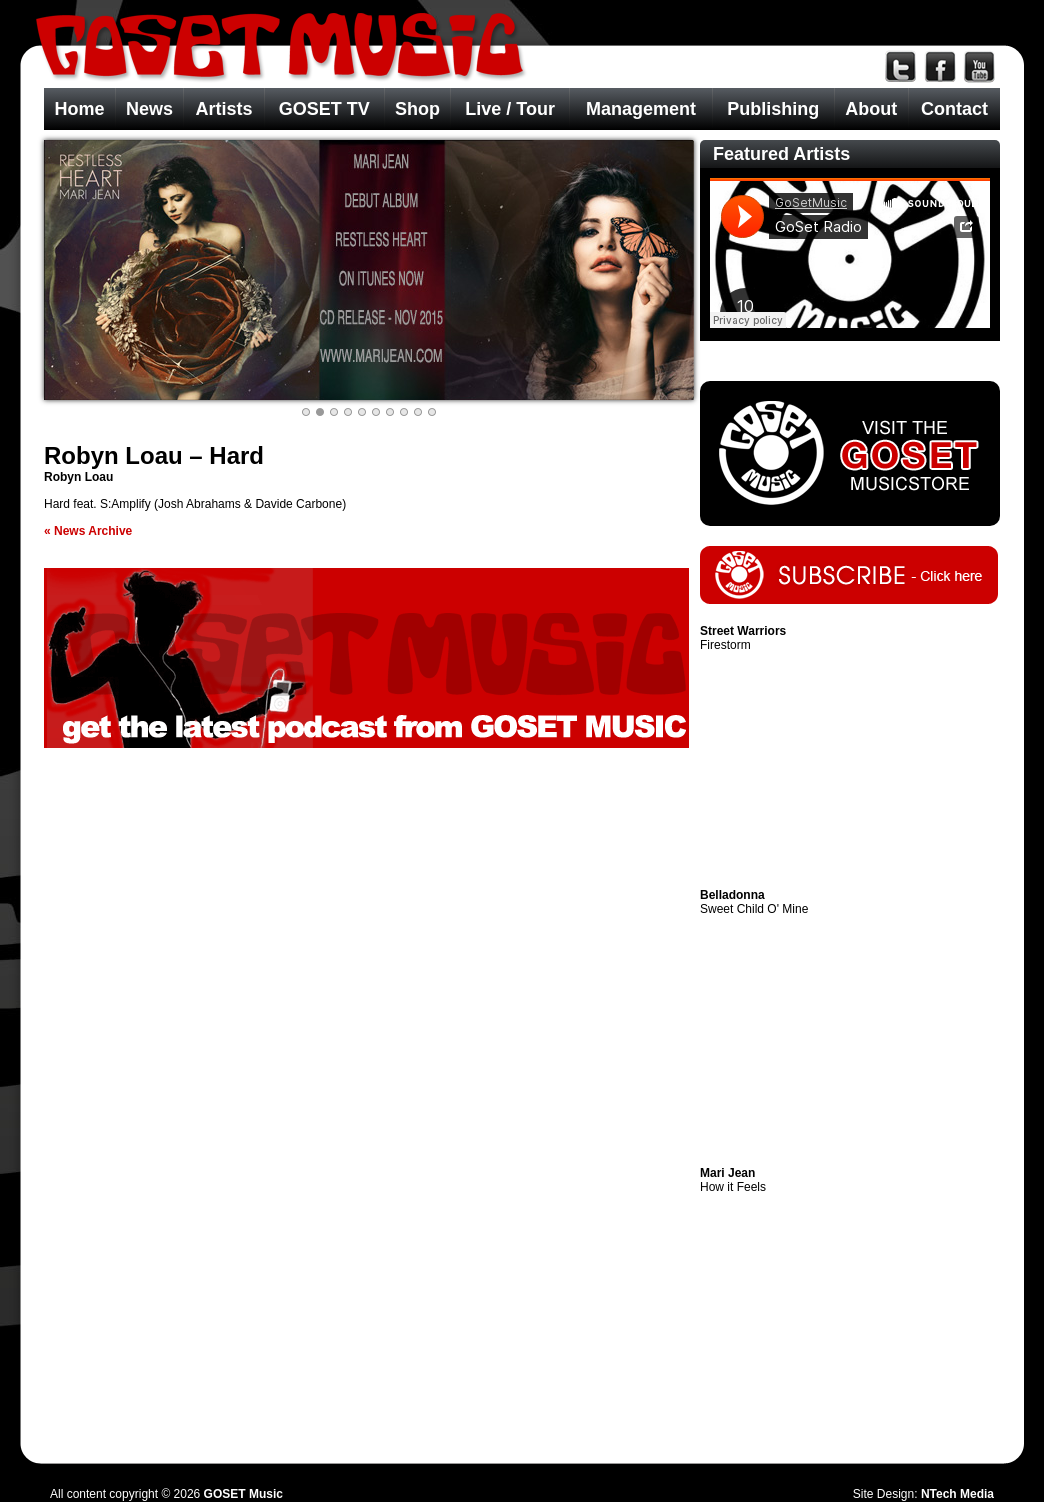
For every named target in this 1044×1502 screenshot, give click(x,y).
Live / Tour (510, 109)
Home (79, 109)
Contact (954, 109)
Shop (417, 109)
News (149, 109)
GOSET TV (324, 109)
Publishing (773, 109)
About (871, 109)
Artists (223, 109)
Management (641, 109)
